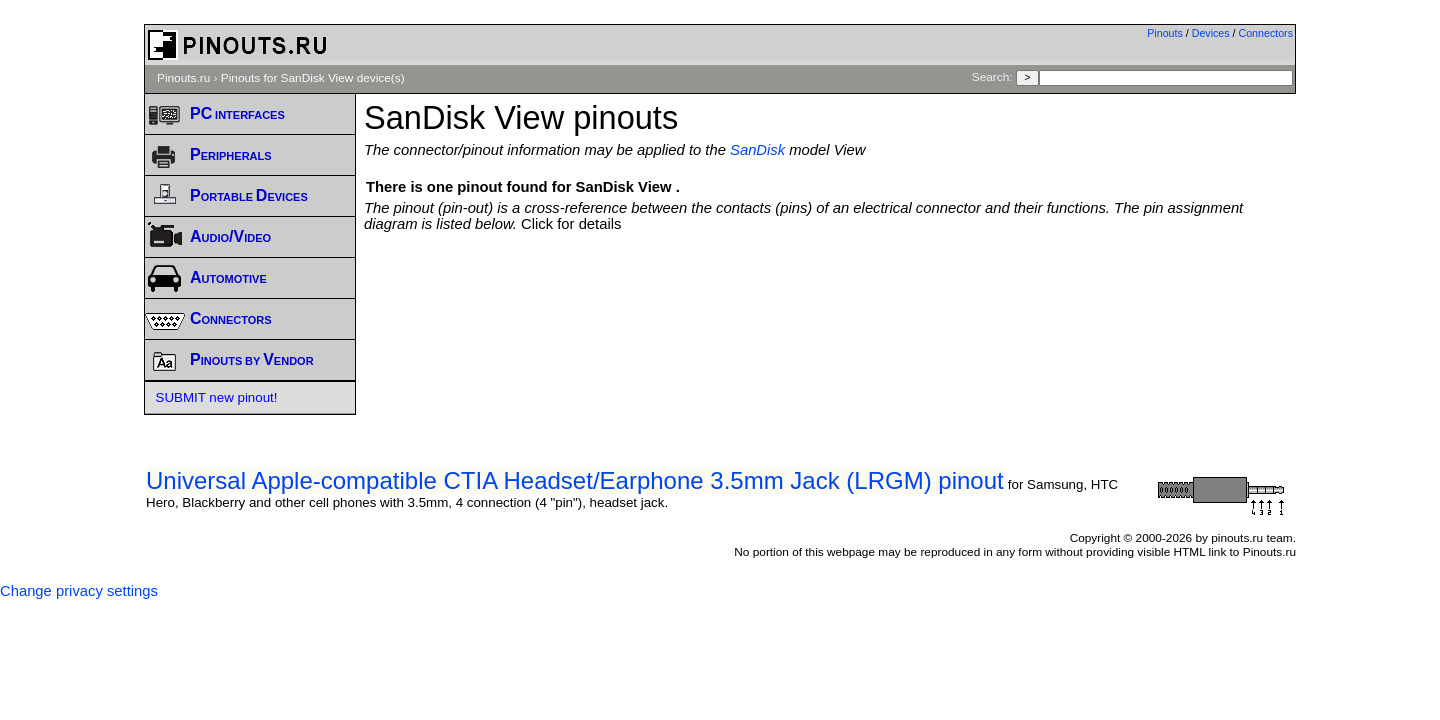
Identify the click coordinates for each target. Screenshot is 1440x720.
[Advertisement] (830, 287)
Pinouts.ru (183, 78)
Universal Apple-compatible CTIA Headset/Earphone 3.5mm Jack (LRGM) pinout (575, 480)
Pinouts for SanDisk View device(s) (313, 78)
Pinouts (1165, 33)
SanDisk (757, 150)
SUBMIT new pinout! (217, 397)
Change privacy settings (79, 591)
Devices (1211, 33)
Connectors (1266, 33)
